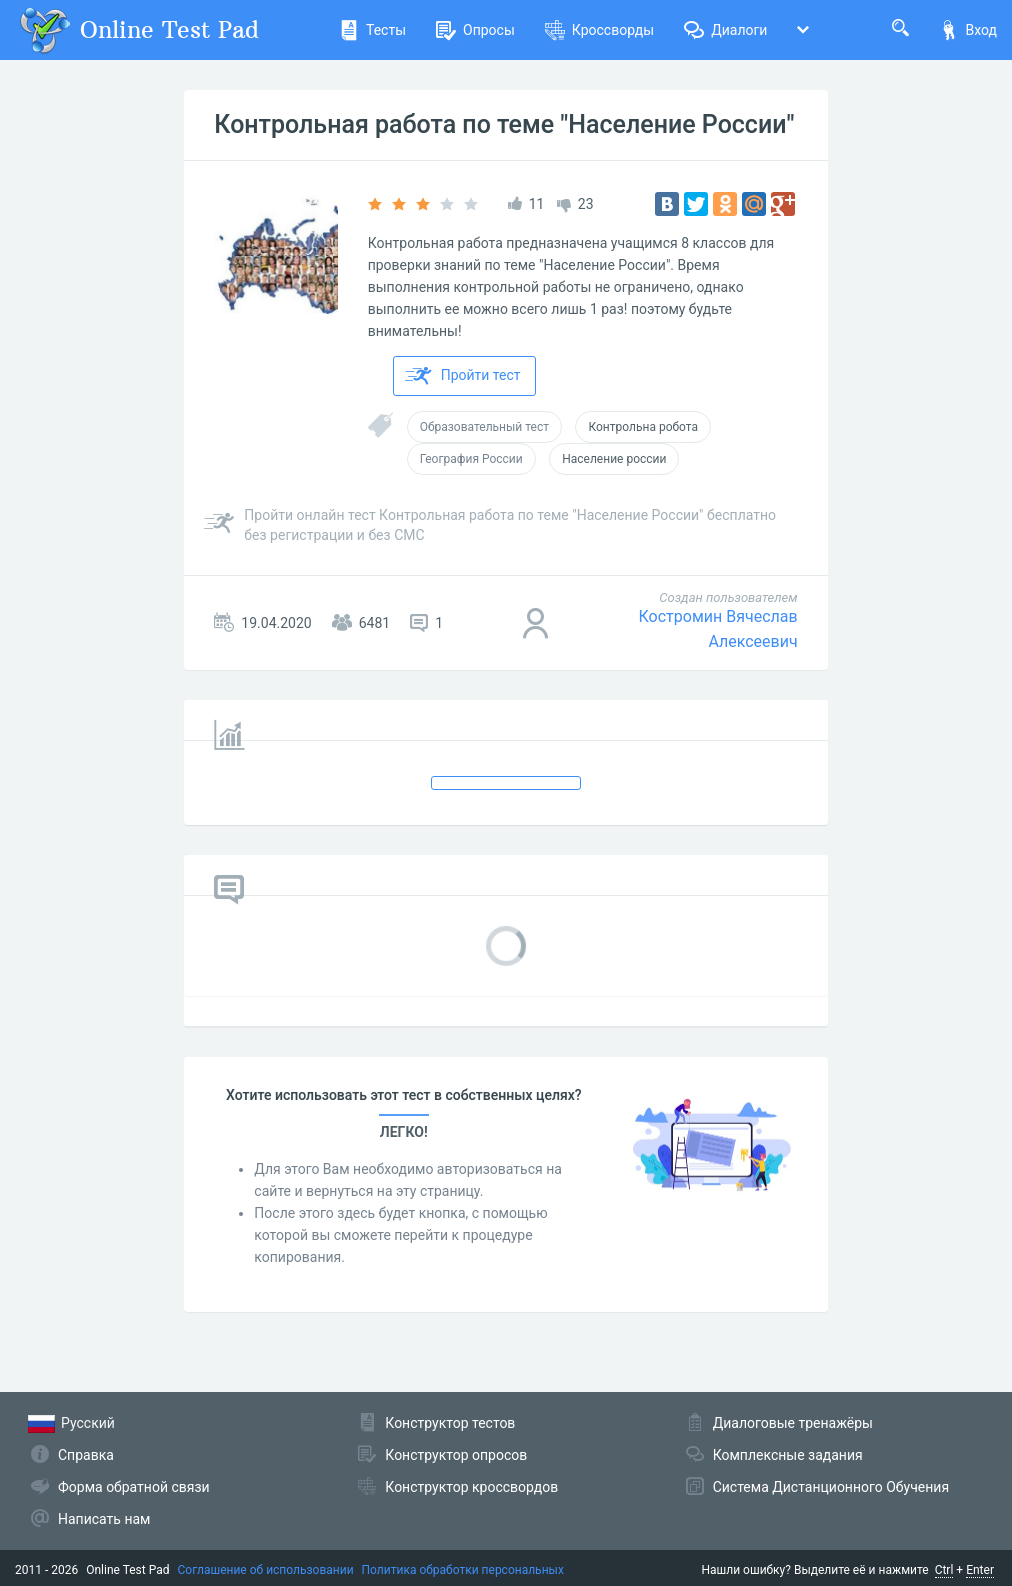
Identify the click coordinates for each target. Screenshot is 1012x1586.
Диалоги (725, 30)
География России (471, 459)
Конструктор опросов (456, 1455)
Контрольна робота (643, 427)
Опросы (475, 30)
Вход (968, 30)
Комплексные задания (788, 1455)
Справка (86, 1455)
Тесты (372, 30)
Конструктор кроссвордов (471, 1487)
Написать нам (104, 1519)
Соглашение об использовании (266, 1570)
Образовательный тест (484, 427)
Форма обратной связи (134, 1487)
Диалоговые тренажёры (793, 1423)
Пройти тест (463, 376)
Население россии (614, 459)
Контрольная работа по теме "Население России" (504, 124)
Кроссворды (599, 30)
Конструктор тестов (450, 1423)
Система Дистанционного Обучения (831, 1487)
